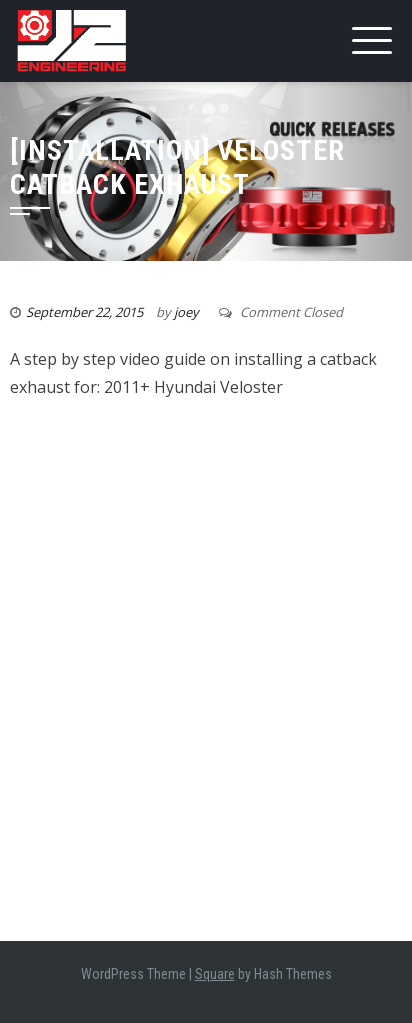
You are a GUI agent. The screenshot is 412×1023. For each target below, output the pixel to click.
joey (186, 312)
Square (215, 974)
